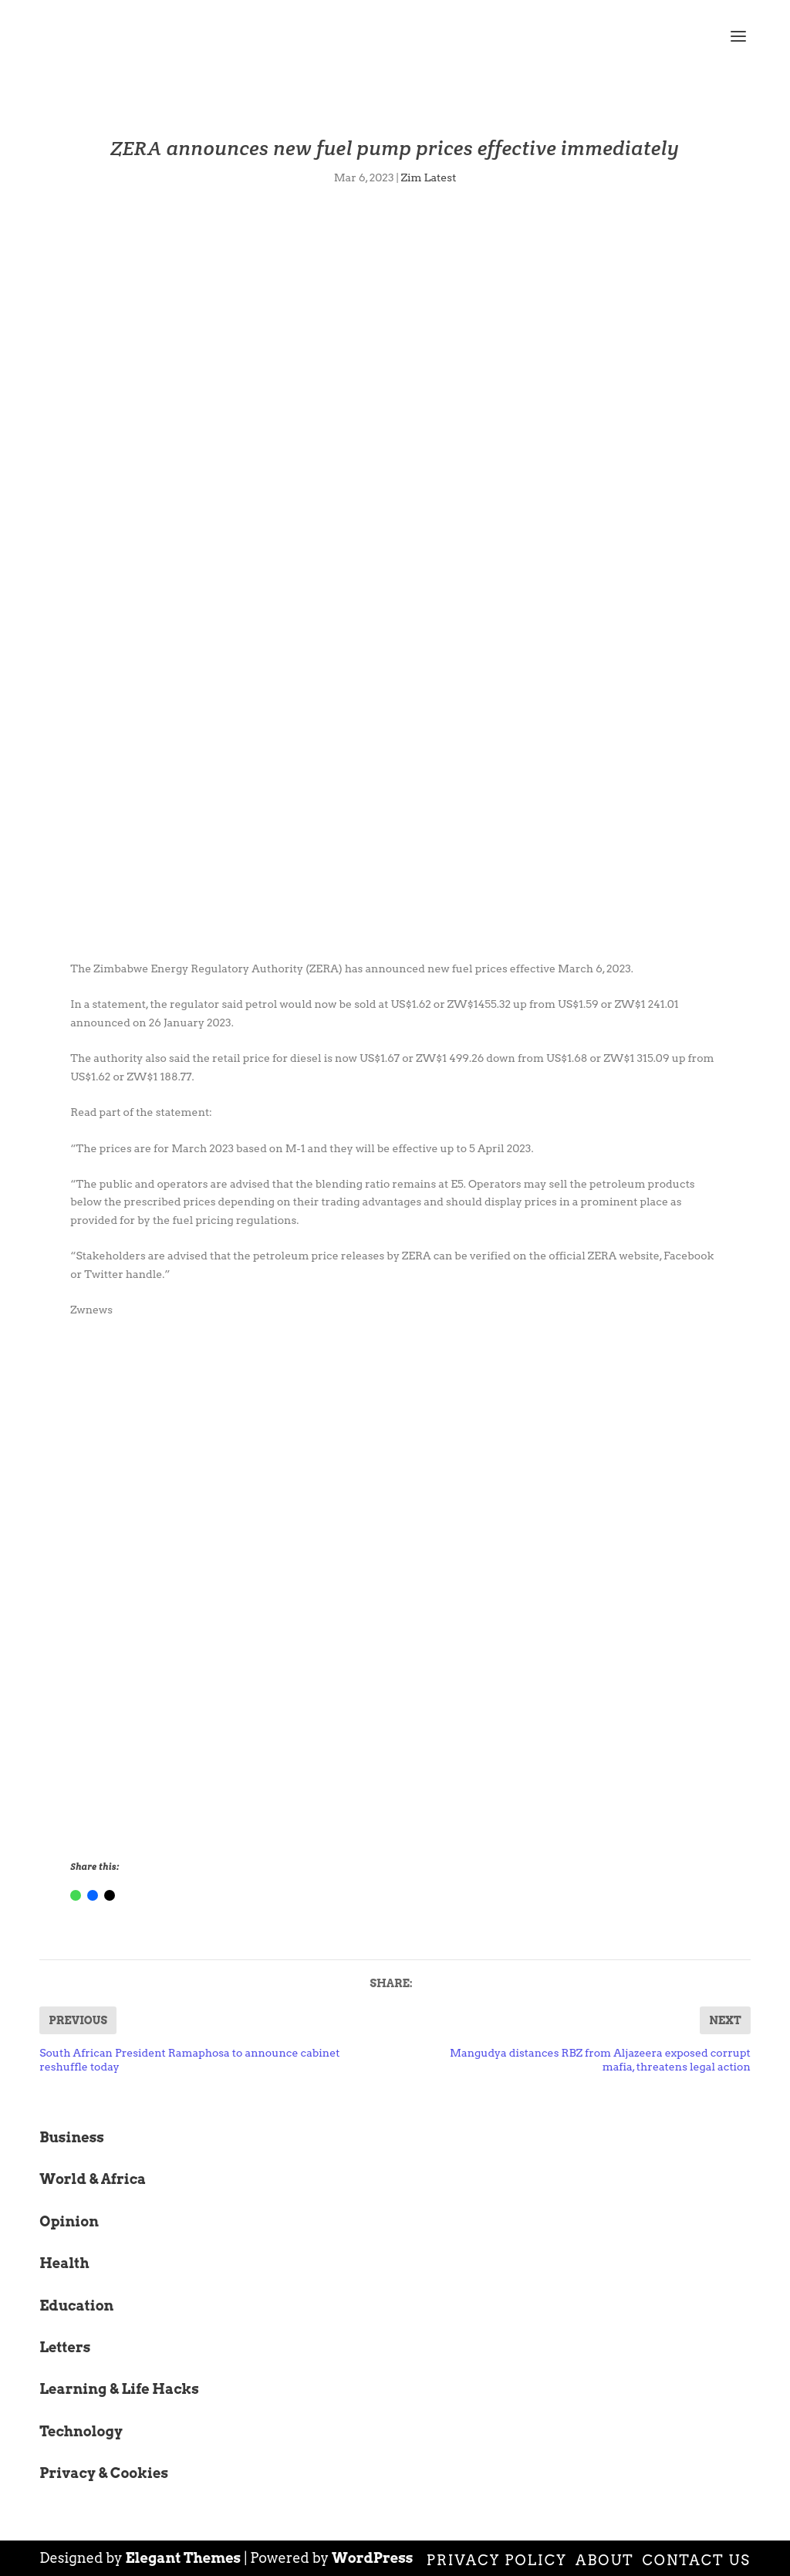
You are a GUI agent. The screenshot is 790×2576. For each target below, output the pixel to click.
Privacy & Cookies (103, 2473)
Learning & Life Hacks (119, 2389)
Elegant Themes (183, 2558)
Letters (64, 2347)
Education (76, 2305)
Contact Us (697, 2560)
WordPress (373, 2558)
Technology (81, 2431)
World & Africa (92, 2179)
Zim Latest (429, 177)
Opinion (69, 2221)
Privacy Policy (497, 2560)
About (605, 2560)
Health (64, 2263)
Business (71, 2137)
